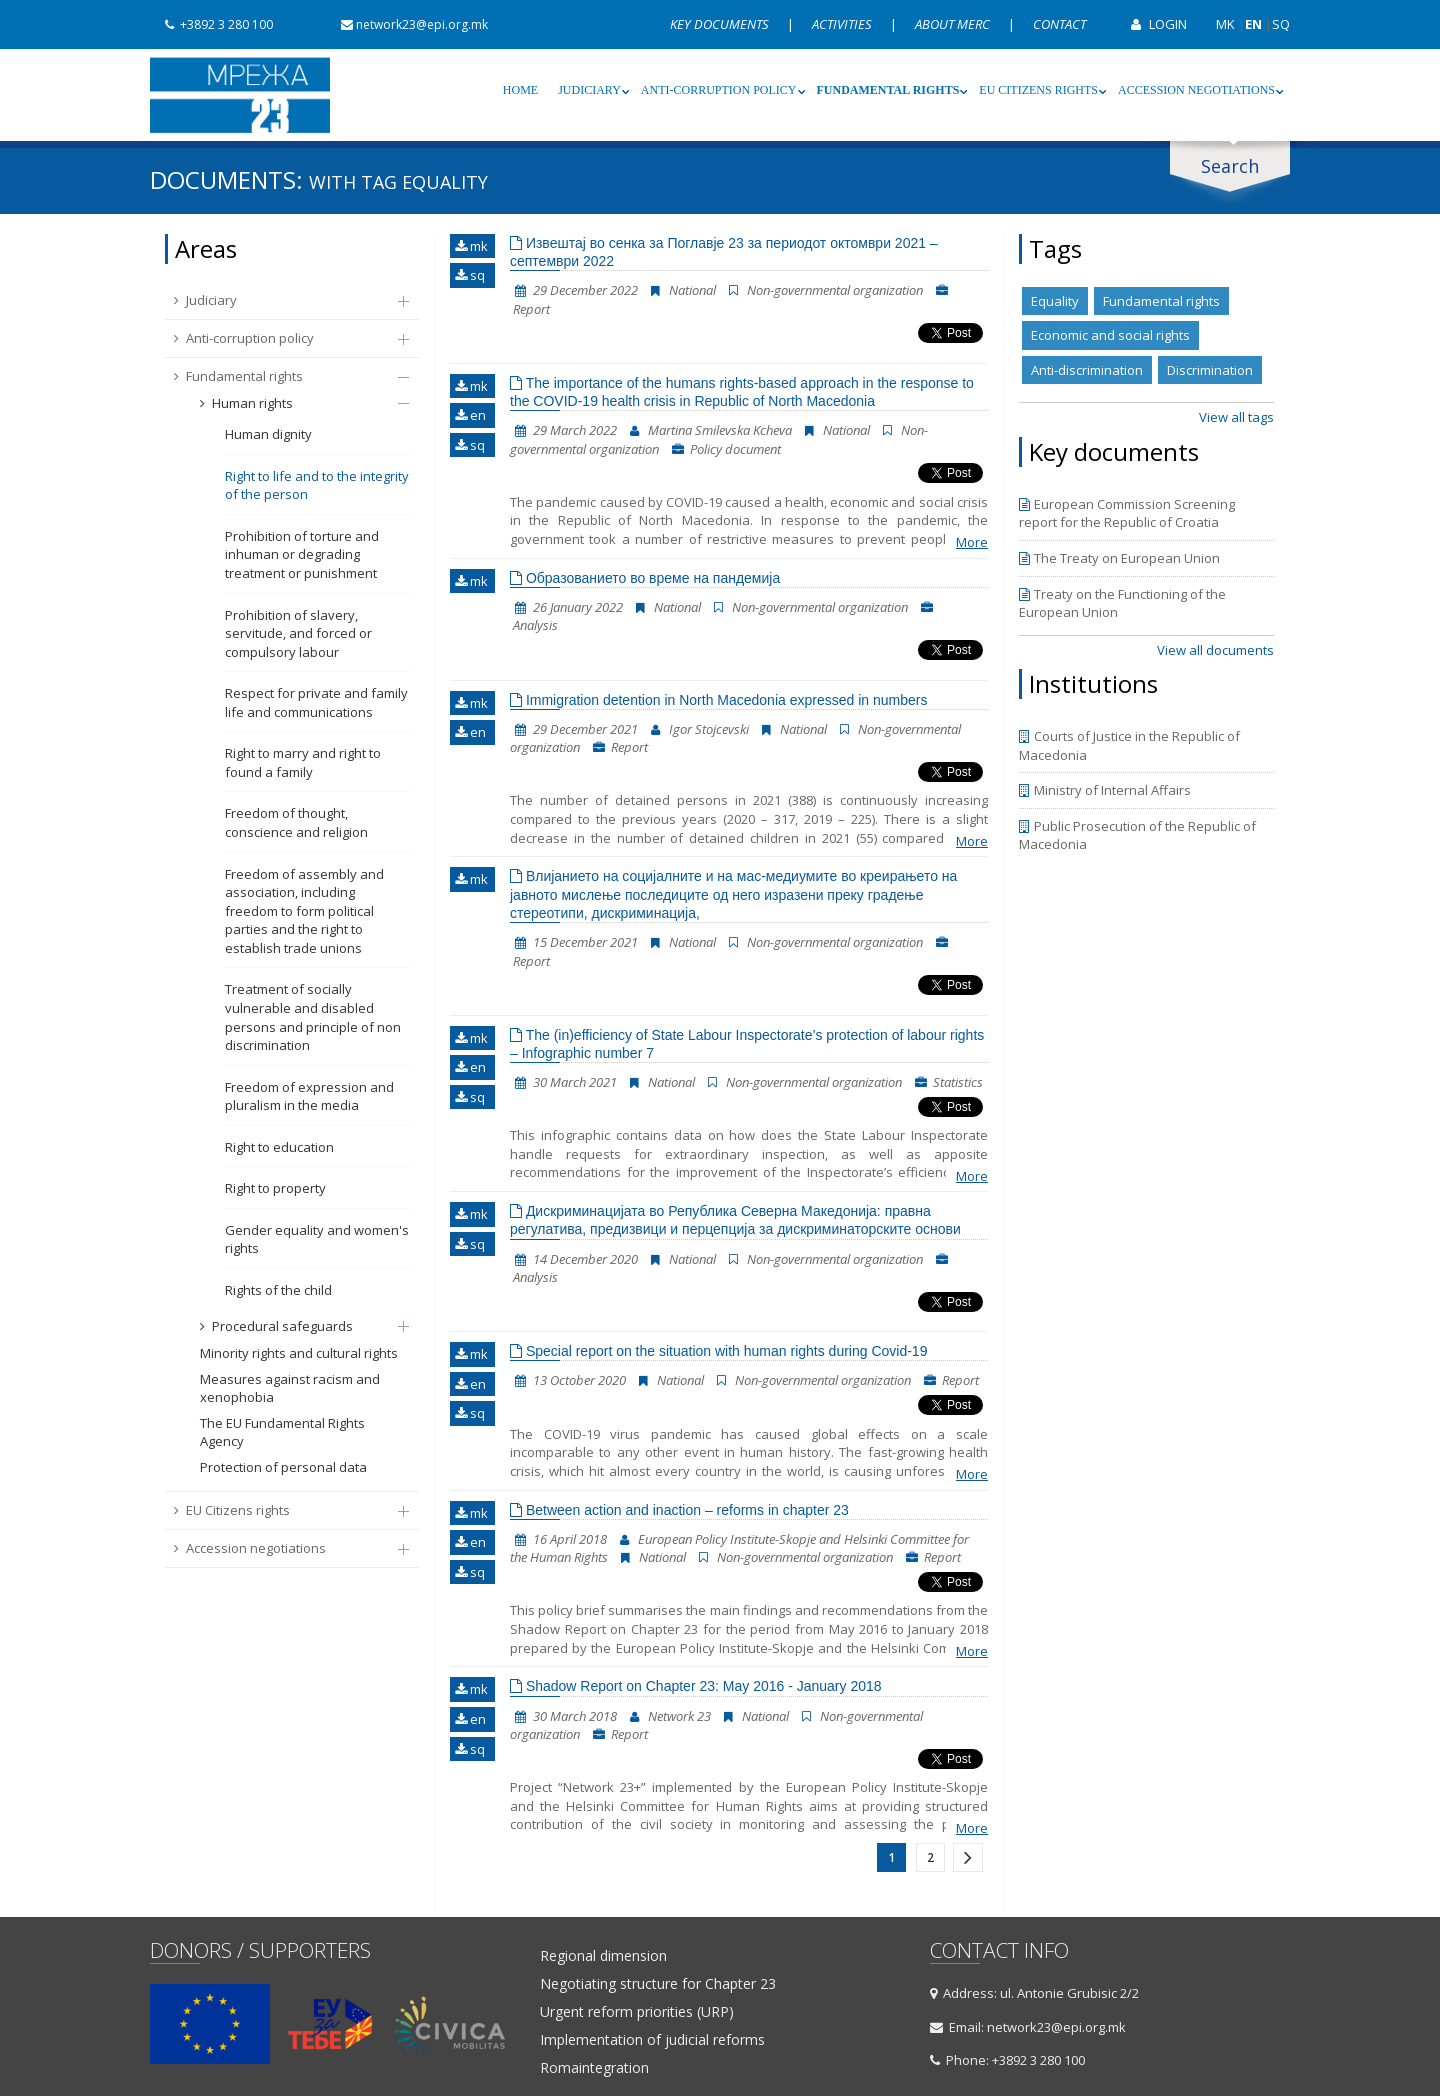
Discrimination (1210, 370)
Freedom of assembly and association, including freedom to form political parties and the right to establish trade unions (304, 911)
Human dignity (268, 434)
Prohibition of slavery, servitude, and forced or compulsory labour (298, 633)
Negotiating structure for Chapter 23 (658, 1984)
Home (520, 90)
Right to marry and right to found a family (303, 762)
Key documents (721, 24)
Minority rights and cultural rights (299, 1353)
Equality (1055, 301)
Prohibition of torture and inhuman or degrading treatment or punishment (302, 554)
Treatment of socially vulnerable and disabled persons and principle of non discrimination (313, 1017)
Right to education (279, 1147)
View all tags (1236, 417)
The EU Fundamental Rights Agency (282, 1432)
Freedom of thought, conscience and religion (296, 822)
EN (1253, 24)
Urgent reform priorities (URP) (637, 2012)
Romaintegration (594, 2068)
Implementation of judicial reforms (652, 2040)
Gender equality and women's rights (317, 1239)
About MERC (954, 24)
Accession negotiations (1196, 90)
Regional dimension (603, 1956)
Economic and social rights (1110, 335)
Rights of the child (278, 1290)
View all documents (1215, 650)
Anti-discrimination (1087, 370)
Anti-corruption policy (719, 90)
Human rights (294, 403)
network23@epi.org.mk (407, 24)
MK (1225, 24)
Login (1151, 24)
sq (470, 275)
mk (471, 246)
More (972, 542)
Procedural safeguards (294, 1326)
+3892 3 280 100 (211, 24)
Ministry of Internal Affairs (1105, 790)
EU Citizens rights (1038, 90)
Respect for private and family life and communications (316, 702)
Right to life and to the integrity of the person (317, 485)
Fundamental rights (888, 90)
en (470, 415)
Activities (843, 24)
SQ (1281, 24)
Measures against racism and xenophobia (290, 1388)
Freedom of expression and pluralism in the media (309, 1096)
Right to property (275, 1188)
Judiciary (589, 90)
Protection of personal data (283, 1467)
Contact (1059, 24)
